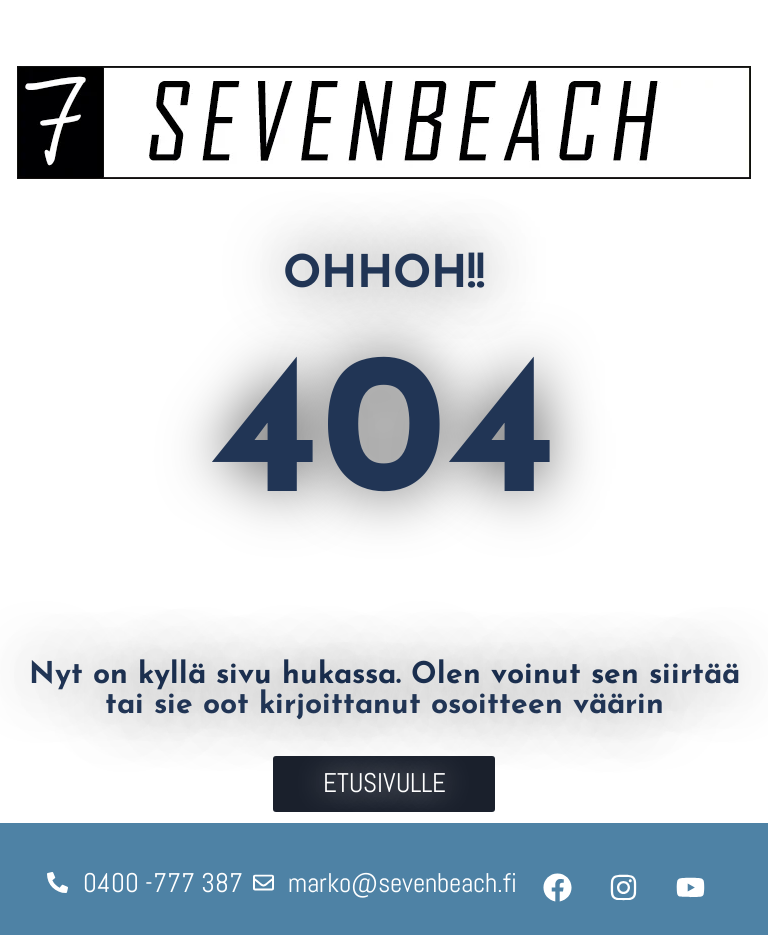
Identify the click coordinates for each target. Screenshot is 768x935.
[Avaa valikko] (718, 22)
